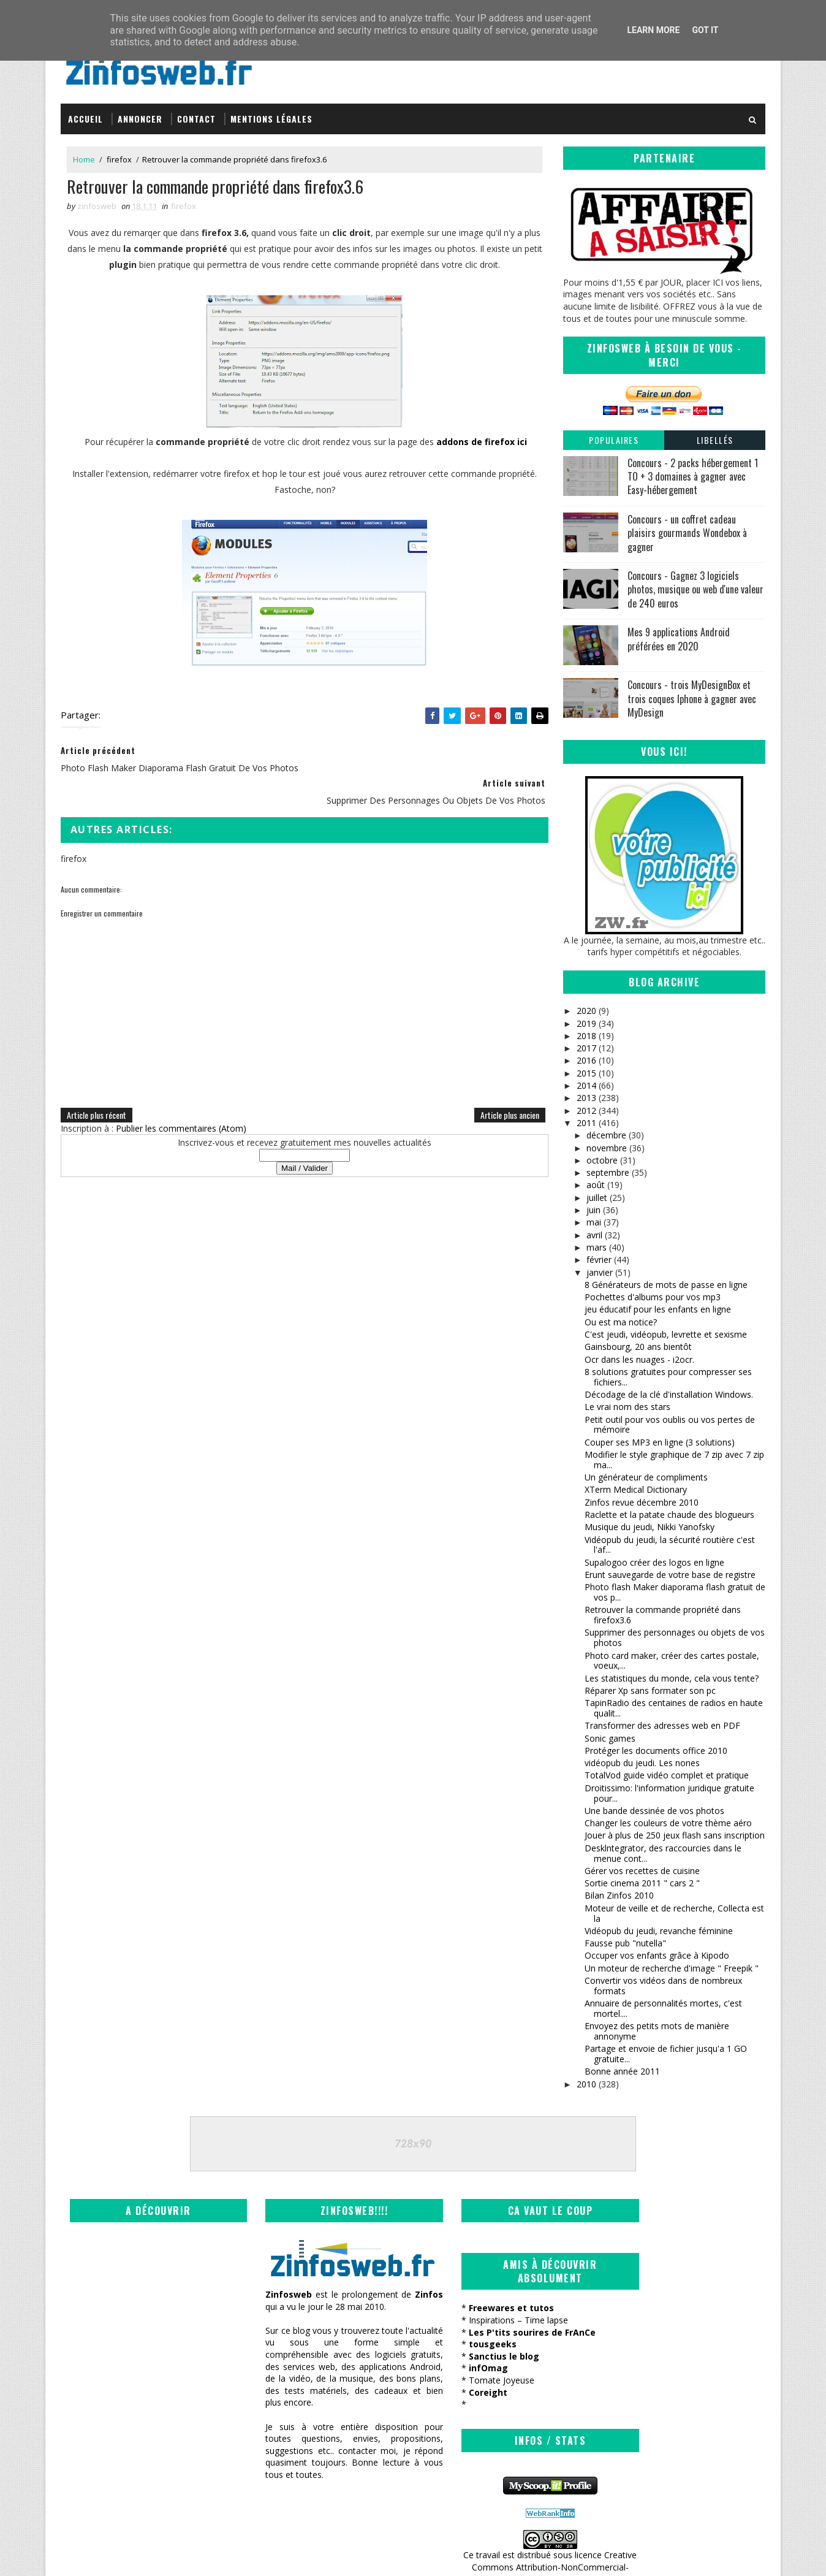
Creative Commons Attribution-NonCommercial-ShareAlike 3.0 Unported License (674, 2349)
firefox (119, 158)
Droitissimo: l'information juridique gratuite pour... (669, 1792)
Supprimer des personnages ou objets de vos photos (675, 1637)
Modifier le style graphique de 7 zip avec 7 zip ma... (674, 1459)
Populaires (613, 439)
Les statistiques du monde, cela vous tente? (672, 1677)
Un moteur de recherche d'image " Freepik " (672, 1967)
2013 (586, 1097)
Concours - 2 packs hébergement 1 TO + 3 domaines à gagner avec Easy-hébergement (692, 476)
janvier (599, 1272)
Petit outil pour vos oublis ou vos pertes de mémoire (670, 1424)
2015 (586, 1072)
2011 (586, 1122)
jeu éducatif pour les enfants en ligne (658, 1309)
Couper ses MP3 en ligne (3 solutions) (660, 1441)
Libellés (715, 439)
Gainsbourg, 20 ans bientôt (638, 1346)
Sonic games (610, 1737)
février (599, 1259)
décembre (606, 1135)
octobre (602, 1159)
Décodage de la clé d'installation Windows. (669, 1394)
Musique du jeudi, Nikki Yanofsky (649, 1527)
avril (594, 1234)
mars (596, 1246)
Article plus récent (96, 1097)
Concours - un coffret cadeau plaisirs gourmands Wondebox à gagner (687, 532)
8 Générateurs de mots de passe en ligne (666, 1284)
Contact (196, 118)
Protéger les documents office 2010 (656, 1750)
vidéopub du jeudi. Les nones (642, 1763)
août (595, 1185)
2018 (586, 1035)
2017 (586, 1048)
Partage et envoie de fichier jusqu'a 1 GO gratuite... (666, 2054)
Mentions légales (271, 118)
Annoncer (140, 118)
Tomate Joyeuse (460, 2380)
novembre (606, 1147)
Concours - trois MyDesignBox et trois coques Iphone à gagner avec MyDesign (691, 698)
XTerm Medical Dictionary (636, 1489)
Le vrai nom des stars (627, 1406)
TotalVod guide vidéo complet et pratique (667, 1775)
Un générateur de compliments (646, 1477)
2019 (586, 1023)
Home (84, 158)
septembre (607, 1172)
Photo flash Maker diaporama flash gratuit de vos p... (675, 1592)
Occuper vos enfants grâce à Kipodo (657, 1955)
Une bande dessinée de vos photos (654, 1810)
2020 (586, 1010)
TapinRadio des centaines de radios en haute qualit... (674, 1708)
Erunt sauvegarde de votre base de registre (670, 1574)
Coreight (447, 2392)
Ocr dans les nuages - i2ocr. (639, 1359)
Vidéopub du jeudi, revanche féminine (659, 1930)
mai (593, 1222)
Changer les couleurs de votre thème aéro (668, 1823)
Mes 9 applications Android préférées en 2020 (678, 639)
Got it (705, 30)
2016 (586, 1060)
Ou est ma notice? (621, 1321)
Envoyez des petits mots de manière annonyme (657, 2031)
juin (593, 1210)
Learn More (653, 30)
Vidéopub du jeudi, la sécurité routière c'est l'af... (670, 1544)
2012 (586, 1110)
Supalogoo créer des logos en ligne (654, 1562)
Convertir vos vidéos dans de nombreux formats (663, 1986)
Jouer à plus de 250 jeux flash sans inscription (675, 1835)
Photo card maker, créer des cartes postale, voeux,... (672, 1660)
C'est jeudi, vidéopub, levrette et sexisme (666, 1333)
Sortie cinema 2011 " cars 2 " (642, 1883)
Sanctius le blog (463, 2356)
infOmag (447, 2368)
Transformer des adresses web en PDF (662, 1725)
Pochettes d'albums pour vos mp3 (653, 1297)
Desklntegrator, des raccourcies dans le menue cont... (663, 1853)
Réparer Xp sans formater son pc (650, 1690)
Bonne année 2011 (622, 2071)
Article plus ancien (501, 1097)
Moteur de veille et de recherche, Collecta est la (674, 1913)
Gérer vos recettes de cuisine (642, 1870)
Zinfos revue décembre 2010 (642, 1501)
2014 (586, 1085)
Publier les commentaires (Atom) (181, 1110)
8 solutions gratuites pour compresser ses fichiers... (668, 1376)
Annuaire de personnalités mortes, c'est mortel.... (663, 2008)
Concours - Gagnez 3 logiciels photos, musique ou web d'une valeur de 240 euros (695, 589)
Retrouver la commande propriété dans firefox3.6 (663, 1615)
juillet (596, 1197)
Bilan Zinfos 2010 (619, 1895)
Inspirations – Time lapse (477, 2320)
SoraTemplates (122, 2554)
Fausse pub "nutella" (625, 1943)
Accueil (85, 118)
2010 (586, 2083)
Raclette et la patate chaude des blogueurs (669, 1514)
